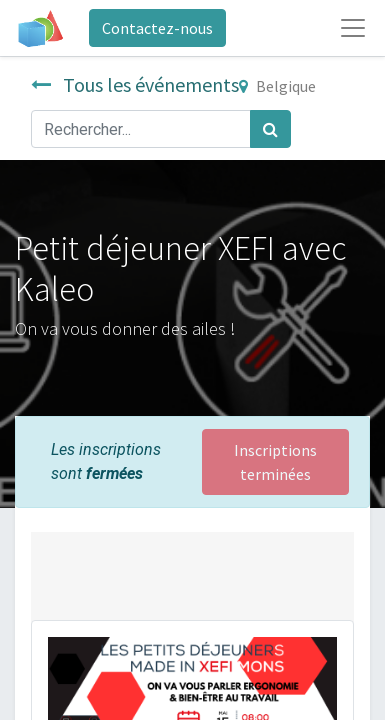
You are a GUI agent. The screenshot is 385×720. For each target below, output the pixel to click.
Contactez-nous (157, 28)
